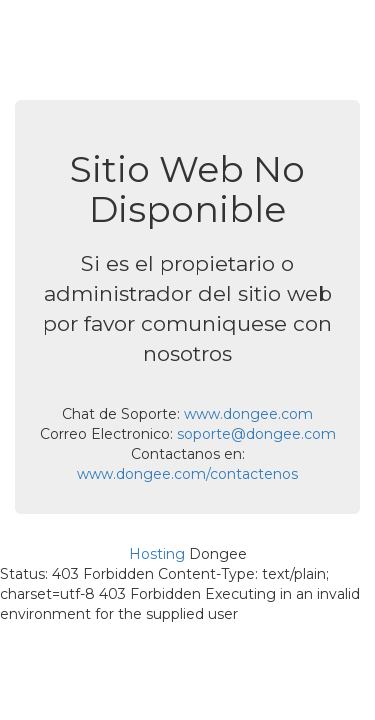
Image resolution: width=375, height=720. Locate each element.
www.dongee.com (248, 414)
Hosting (157, 554)
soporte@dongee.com (256, 434)
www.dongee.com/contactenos (187, 474)
